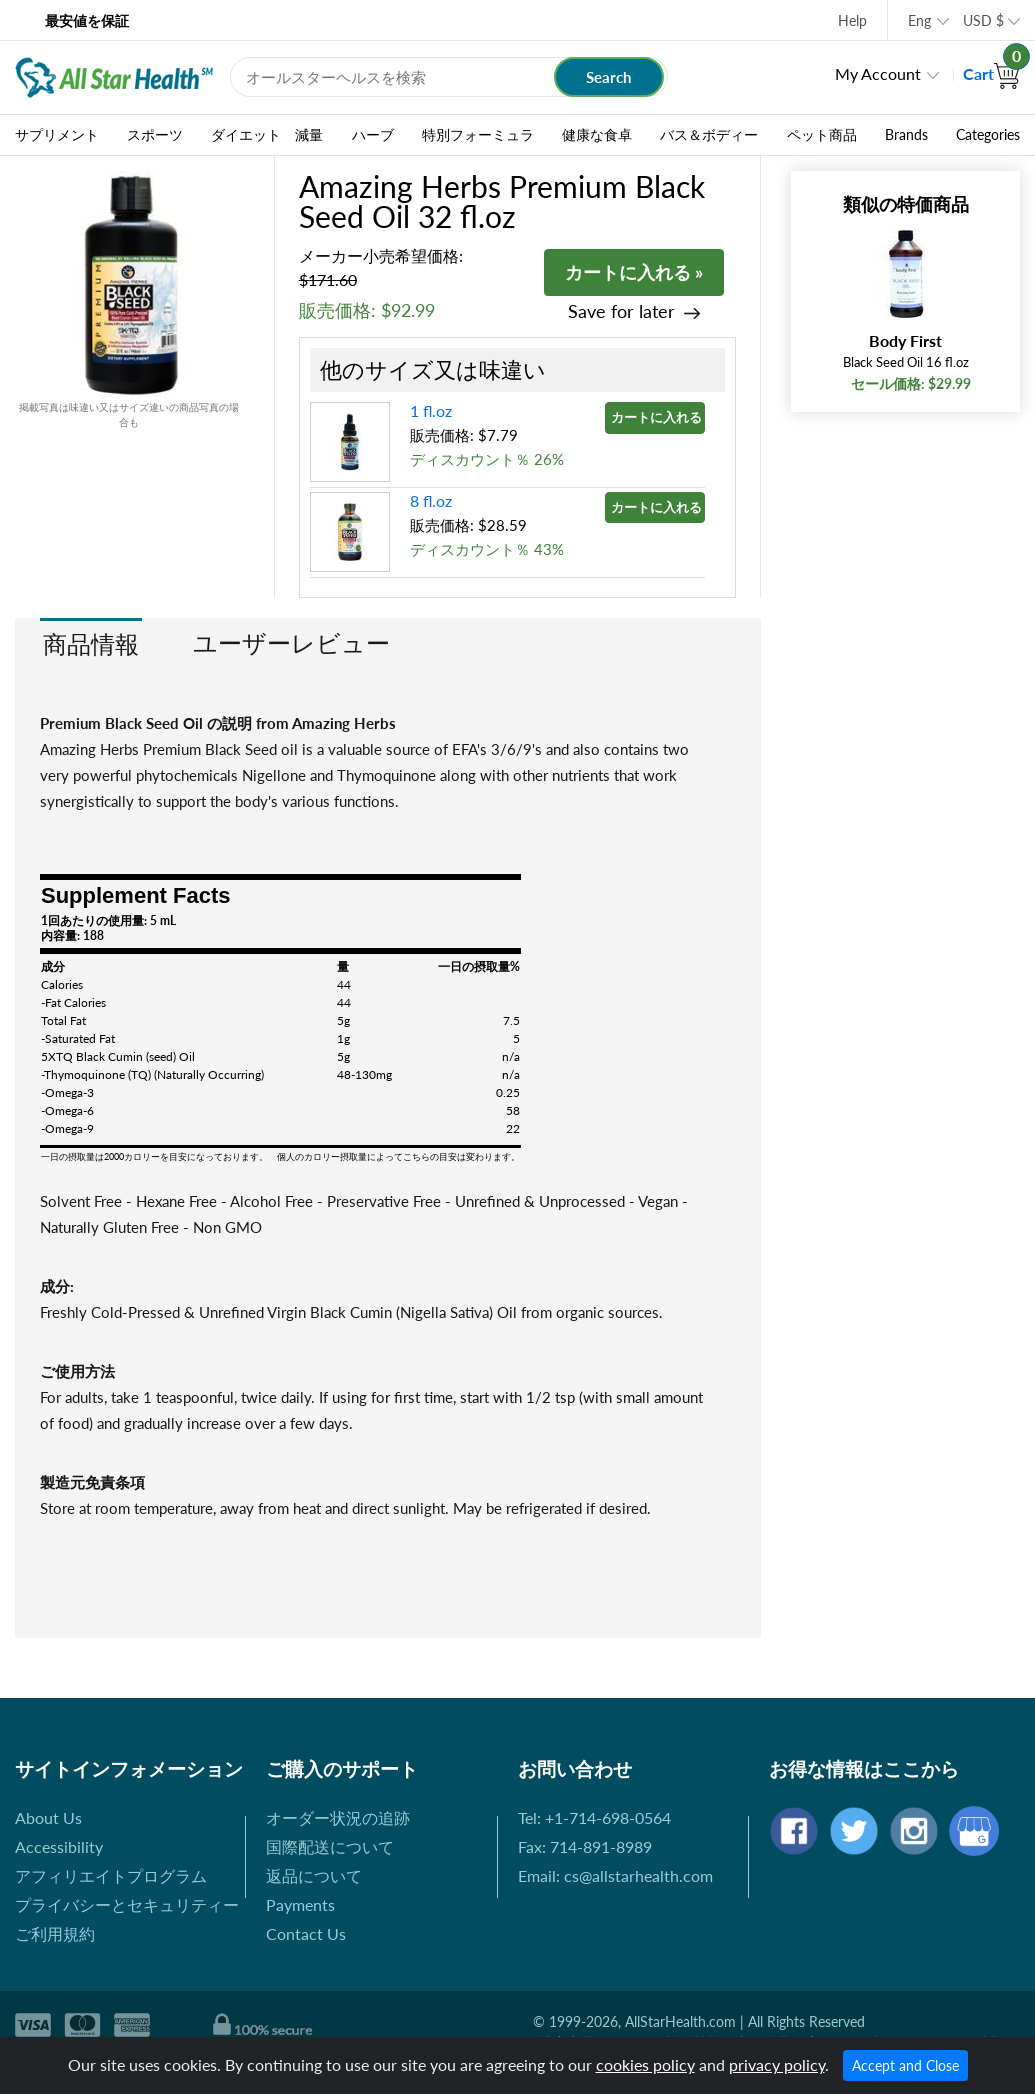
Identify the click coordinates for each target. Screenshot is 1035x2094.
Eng (919, 20)
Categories (988, 135)
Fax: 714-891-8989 (585, 1846)
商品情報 (91, 643)
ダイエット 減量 (267, 135)
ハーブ (373, 135)
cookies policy (645, 2064)
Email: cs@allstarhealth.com (615, 1875)
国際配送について (330, 1846)
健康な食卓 (597, 135)
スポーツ (155, 135)
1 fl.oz (431, 410)
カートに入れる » (634, 272)
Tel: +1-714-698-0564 (594, 1817)
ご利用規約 (55, 1933)
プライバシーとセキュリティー (127, 1904)
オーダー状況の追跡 (338, 1817)
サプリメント (57, 135)
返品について (314, 1875)
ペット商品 (822, 135)
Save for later (621, 311)
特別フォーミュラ (478, 135)
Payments (300, 1904)
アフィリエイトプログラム (111, 1875)
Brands (906, 135)
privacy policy (777, 2064)
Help (852, 20)
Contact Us (306, 1933)
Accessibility (59, 1846)
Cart (991, 73)
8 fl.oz (431, 500)
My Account (878, 73)
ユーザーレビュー (291, 642)
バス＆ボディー (709, 135)
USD (983, 20)
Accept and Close (905, 2065)
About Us (48, 1817)
